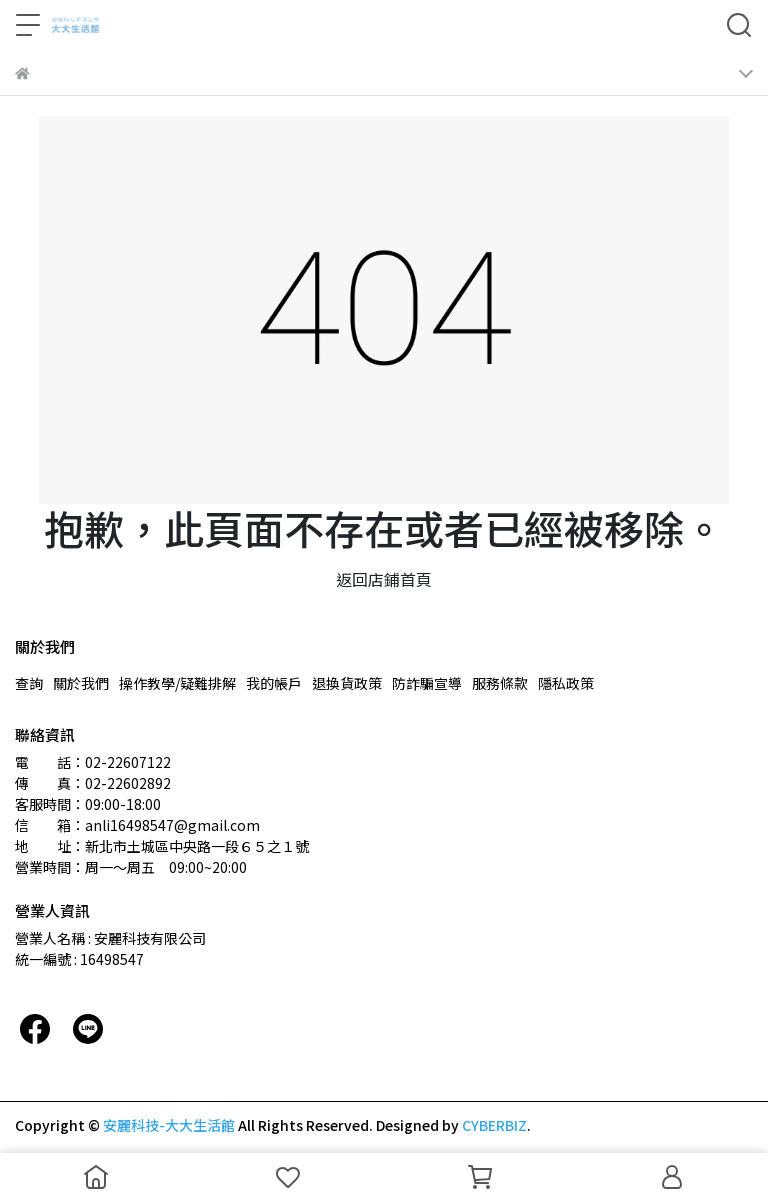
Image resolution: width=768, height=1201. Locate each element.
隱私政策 (566, 683)
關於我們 (81, 683)
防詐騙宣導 (427, 683)
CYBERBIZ (494, 1125)
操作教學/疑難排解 (177, 683)
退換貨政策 (347, 683)
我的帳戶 (274, 683)
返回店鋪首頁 (384, 579)
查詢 (29, 683)
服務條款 (500, 683)
